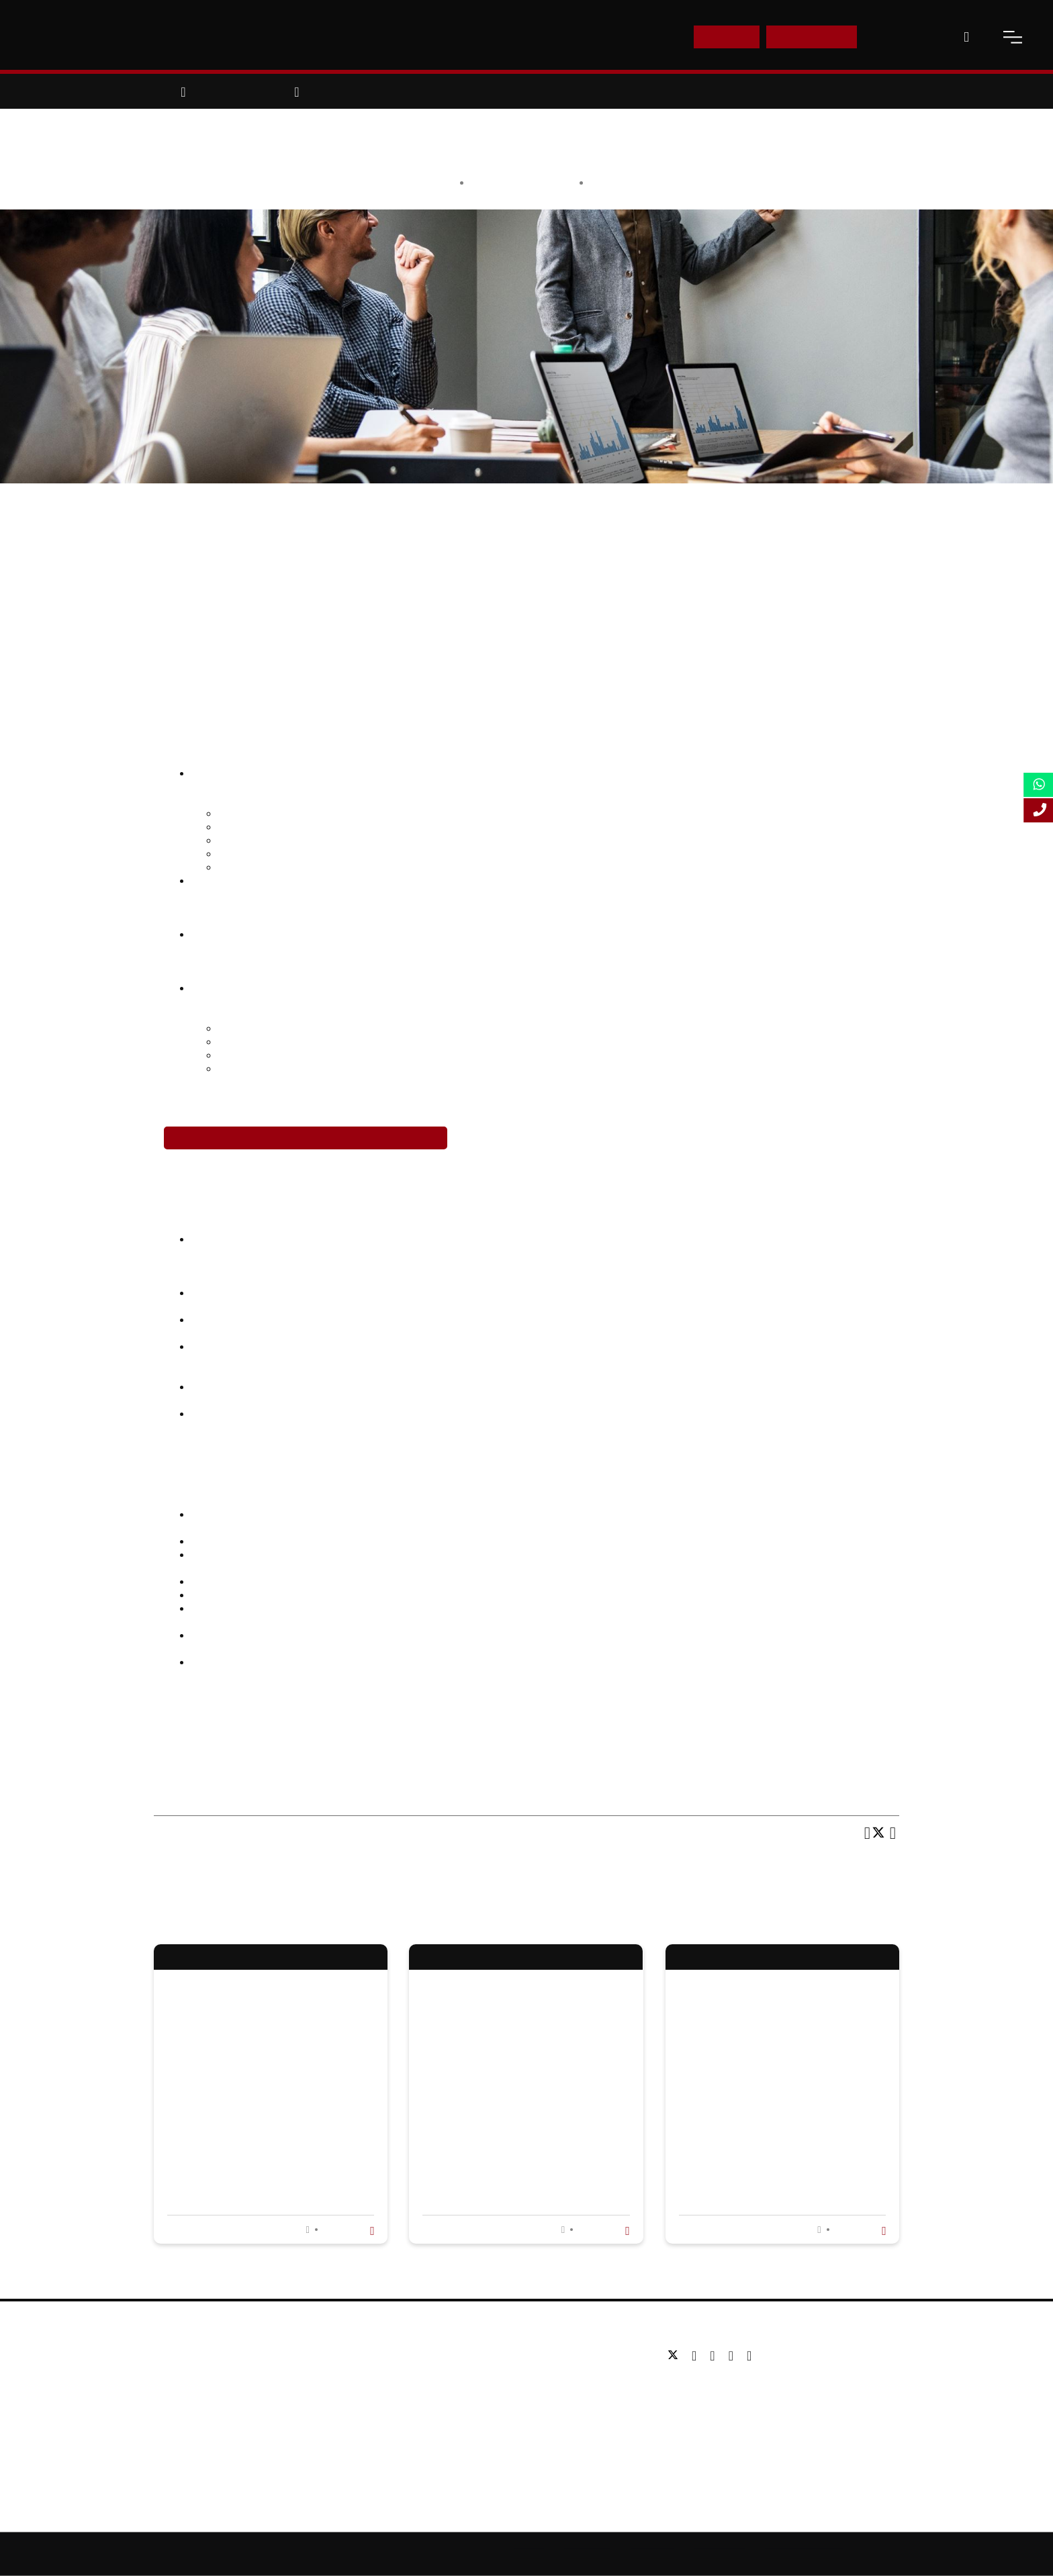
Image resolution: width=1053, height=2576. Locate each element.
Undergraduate (442, 2355)
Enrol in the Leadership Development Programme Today (305, 1137)
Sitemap (529, 2554)
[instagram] (749, 2356)
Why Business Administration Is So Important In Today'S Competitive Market (268, 2116)
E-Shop (726, 36)
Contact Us (903, 36)
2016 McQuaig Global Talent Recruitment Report (387, 1514)
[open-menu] (1012, 37)
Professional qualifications (467, 2416)
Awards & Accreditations (208, 2375)
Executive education (454, 2395)
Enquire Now (812, 36)
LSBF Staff (548, 182)
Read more (347, 2229)
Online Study (587, 2554)
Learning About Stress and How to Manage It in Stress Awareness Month (513, 2116)
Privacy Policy (719, 2554)
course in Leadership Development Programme (590, 1713)
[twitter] (676, 2356)
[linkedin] (715, 2356)
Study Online (438, 2436)
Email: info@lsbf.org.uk (716, 2406)
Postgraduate (439, 2375)
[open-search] (966, 37)
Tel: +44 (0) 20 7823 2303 (721, 2386)
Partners (173, 2395)
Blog (164, 2436)
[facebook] (697, 2356)
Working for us (186, 2416)
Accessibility (652, 2554)
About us (173, 2355)
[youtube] (734, 2356)
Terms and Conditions (804, 2554)
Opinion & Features (636, 182)
